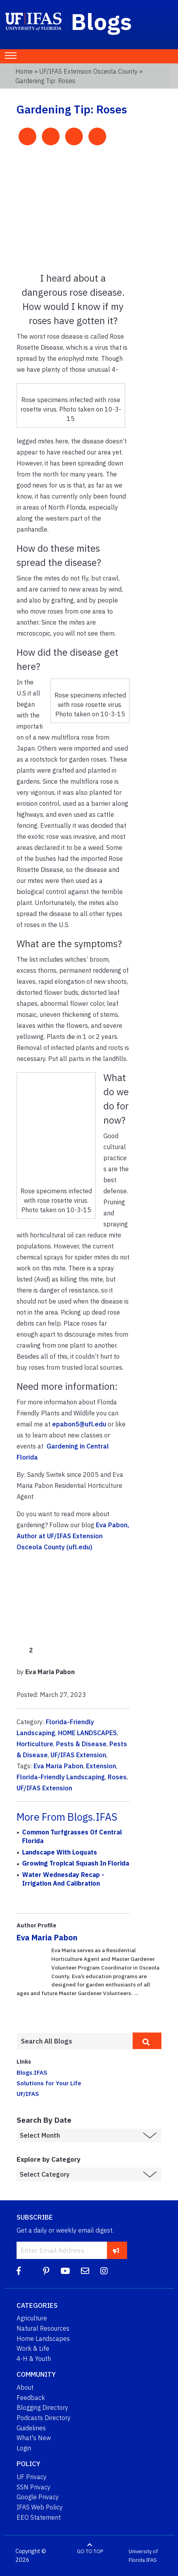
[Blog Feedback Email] (85, 2271)
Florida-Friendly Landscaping (61, 1777)
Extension (101, 1766)
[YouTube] (65, 2271)
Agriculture (32, 2318)
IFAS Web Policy (40, 2507)
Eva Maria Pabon (58, 1766)
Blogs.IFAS (32, 2072)
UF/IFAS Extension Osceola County (88, 71)
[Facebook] (19, 2271)
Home (24, 71)
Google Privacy (38, 2497)
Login (24, 2448)
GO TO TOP (90, 2551)
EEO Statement (39, 2517)
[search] (147, 2041)
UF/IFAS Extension (78, 1755)
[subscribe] (116, 2250)
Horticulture (35, 1744)
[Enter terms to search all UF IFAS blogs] (75, 2041)
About (25, 2387)
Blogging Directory (42, 2407)
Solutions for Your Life (49, 2083)
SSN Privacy (34, 2487)
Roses (117, 1777)
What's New (34, 2438)
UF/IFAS (28, 2094)
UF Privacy (32, 2477)
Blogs (101, 21)
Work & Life (33, 2348)
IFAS (151, 2560)
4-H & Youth (34, 2359)
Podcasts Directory (44, 2418)
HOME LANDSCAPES (87, 1733)
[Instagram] (104, 2271)
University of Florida (143, 2555)
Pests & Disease (81, 1744)
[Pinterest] (46, 2271)
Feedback (31, 2398)
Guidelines (31, 2428)
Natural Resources (43, 2328)
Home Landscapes (43, 2338)
